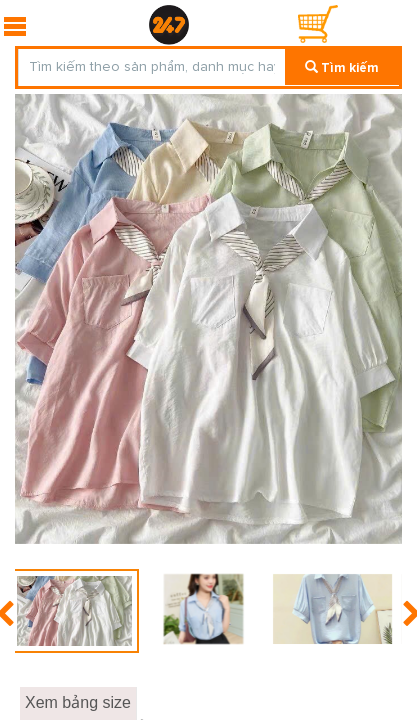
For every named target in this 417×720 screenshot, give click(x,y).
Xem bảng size (78, 702)
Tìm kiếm (342, 68)
